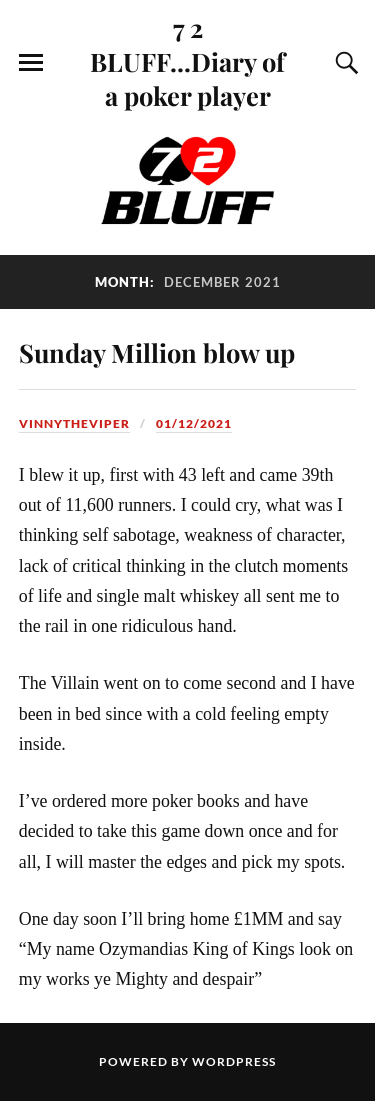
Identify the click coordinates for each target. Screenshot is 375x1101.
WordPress (234, 1061)
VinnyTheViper (74, 423)
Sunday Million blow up (157, 352)
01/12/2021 (194, 423)
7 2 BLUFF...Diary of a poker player (187, 61)
